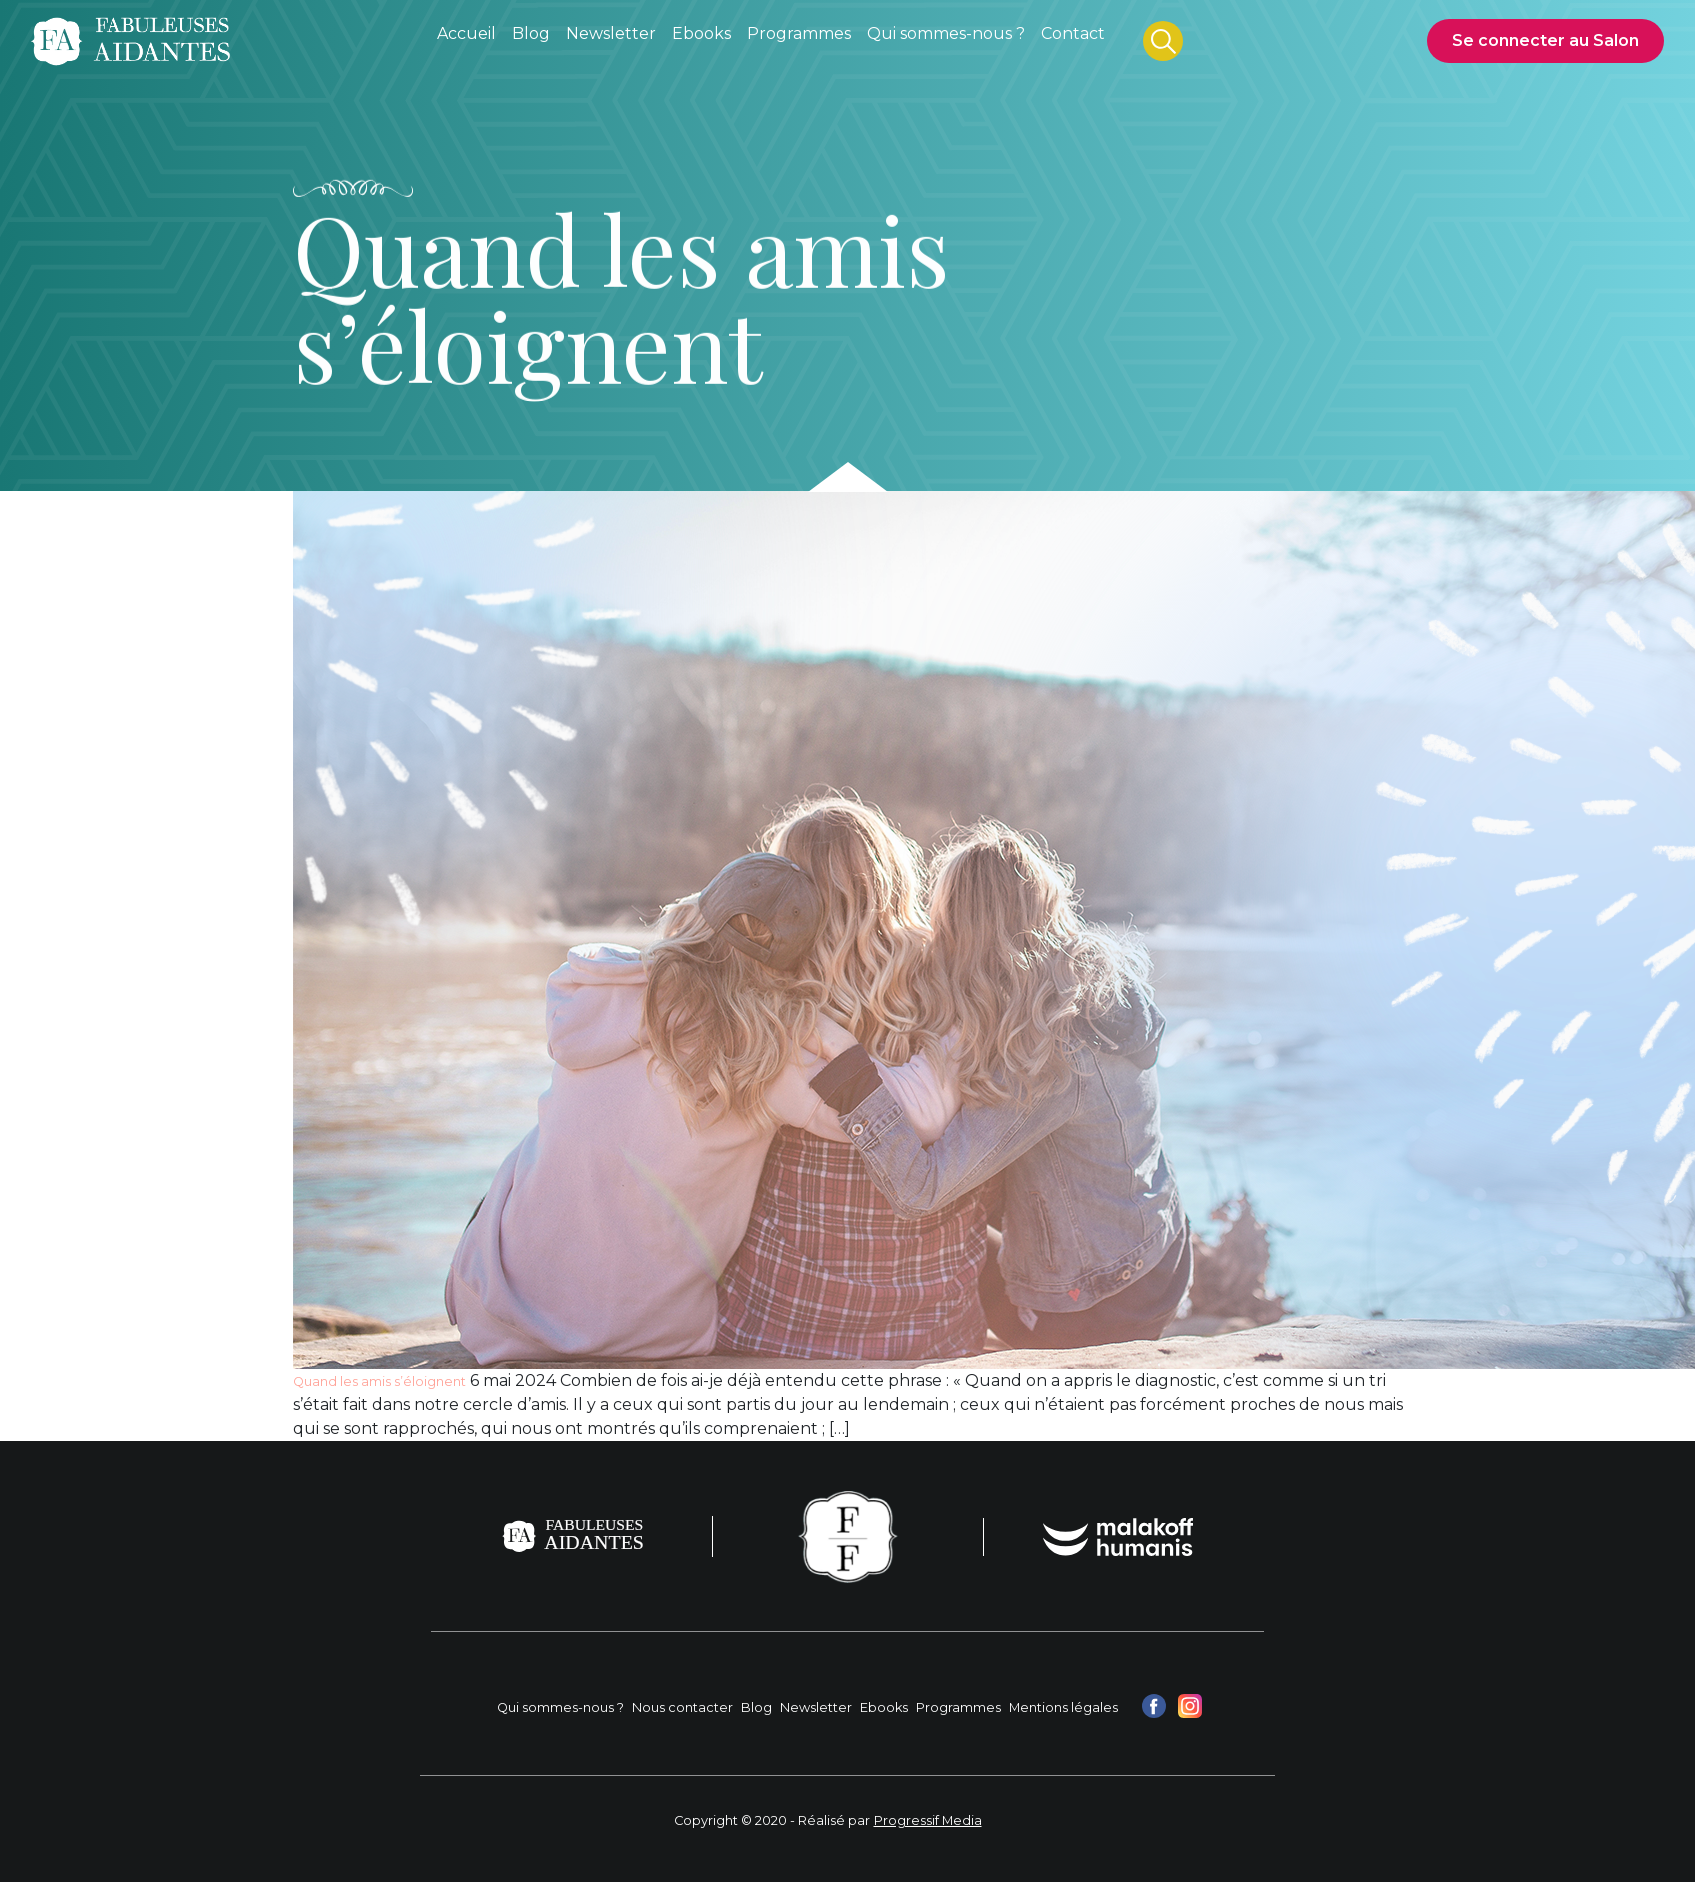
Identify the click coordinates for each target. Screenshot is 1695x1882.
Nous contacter (682, 1707)
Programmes (958, 1707)
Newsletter (816, 1707)
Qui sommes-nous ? (560, 1707)
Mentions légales (1063, 1707)
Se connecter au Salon (1545, 40)
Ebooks (884, 1707)
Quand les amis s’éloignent (379, 1381)
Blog (756, 1707)
